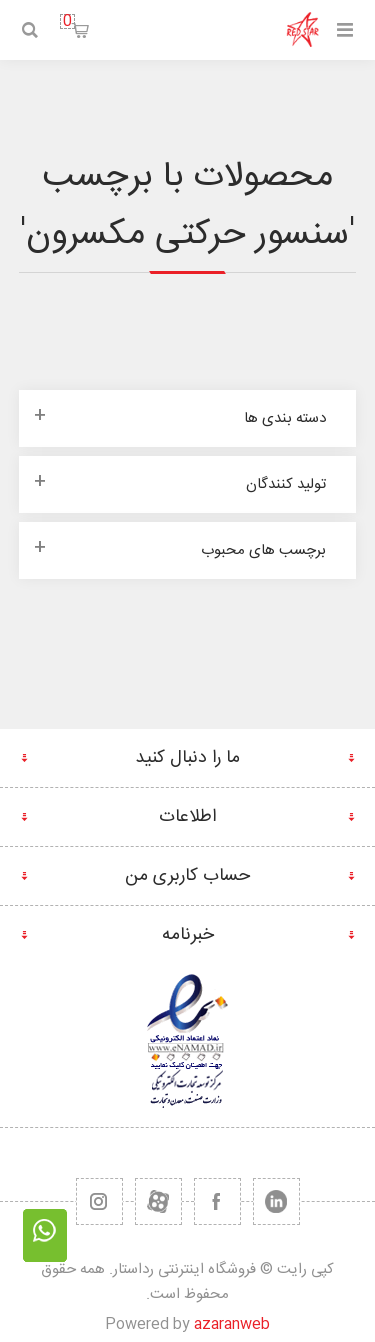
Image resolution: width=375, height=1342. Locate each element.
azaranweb (232, 1324)
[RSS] (99, 1201)
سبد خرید (67, 21)
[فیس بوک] (217, 1201)
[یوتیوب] (158, 1201)
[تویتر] (276, 1201)
